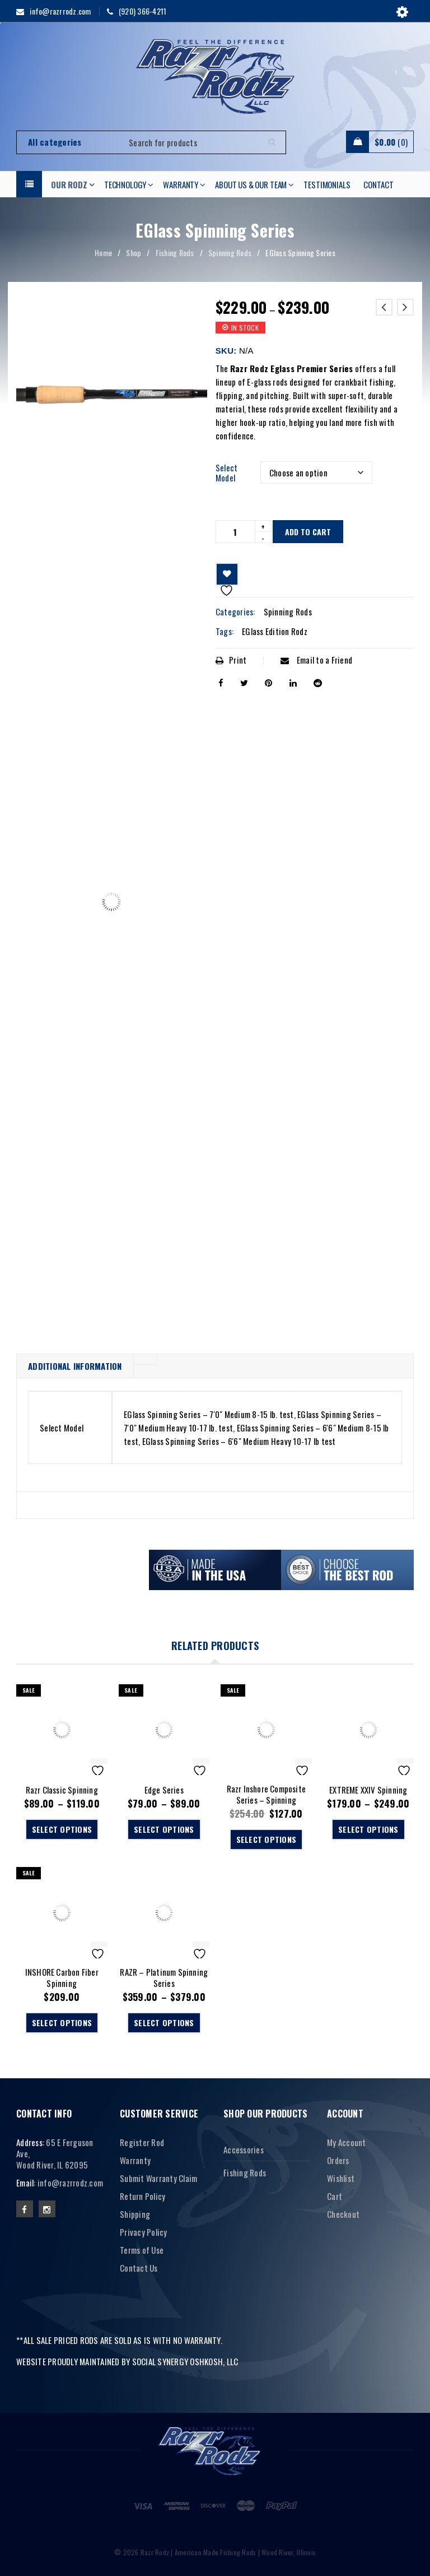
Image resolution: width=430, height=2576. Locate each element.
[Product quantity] (235, 531)
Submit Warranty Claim (158, 2178)
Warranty (135, 2160)
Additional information (75, 1366)
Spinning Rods (229, 252)
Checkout (343, 2214)
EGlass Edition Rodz (274, 631)
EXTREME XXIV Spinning (368, 1789)
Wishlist (340, 2178)
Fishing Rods (175, 252)
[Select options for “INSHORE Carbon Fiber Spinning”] (62, 2022)
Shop (133, 252)
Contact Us (139, 2268)
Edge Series (164, 1789)
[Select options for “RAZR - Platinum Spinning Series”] (164, 2022)
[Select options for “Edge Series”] (164, 1829)
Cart (334, 2196)
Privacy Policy (143, 2232)
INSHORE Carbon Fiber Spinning (62, 1977)
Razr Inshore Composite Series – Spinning (266, 1794)
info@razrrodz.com (70, 2182)
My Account (346, 2142)
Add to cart (308, 532)
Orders (338, 2160)
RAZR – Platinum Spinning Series (164, 1977)
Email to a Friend (316, 660)
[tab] (74, 1366)
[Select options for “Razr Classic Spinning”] (62, 1829)
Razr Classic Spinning (62, 1789)
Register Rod (142, 2142)
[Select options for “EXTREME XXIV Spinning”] (368, 1829)
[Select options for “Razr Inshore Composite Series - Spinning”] (266, 1839)
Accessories (243, 2149)
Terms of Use (141, 2250)
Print (231, 660)
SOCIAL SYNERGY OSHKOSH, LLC (185, 2361)
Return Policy (142, 2196)
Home (103, 252)
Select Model (227, 472)
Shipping (135, 2214)
